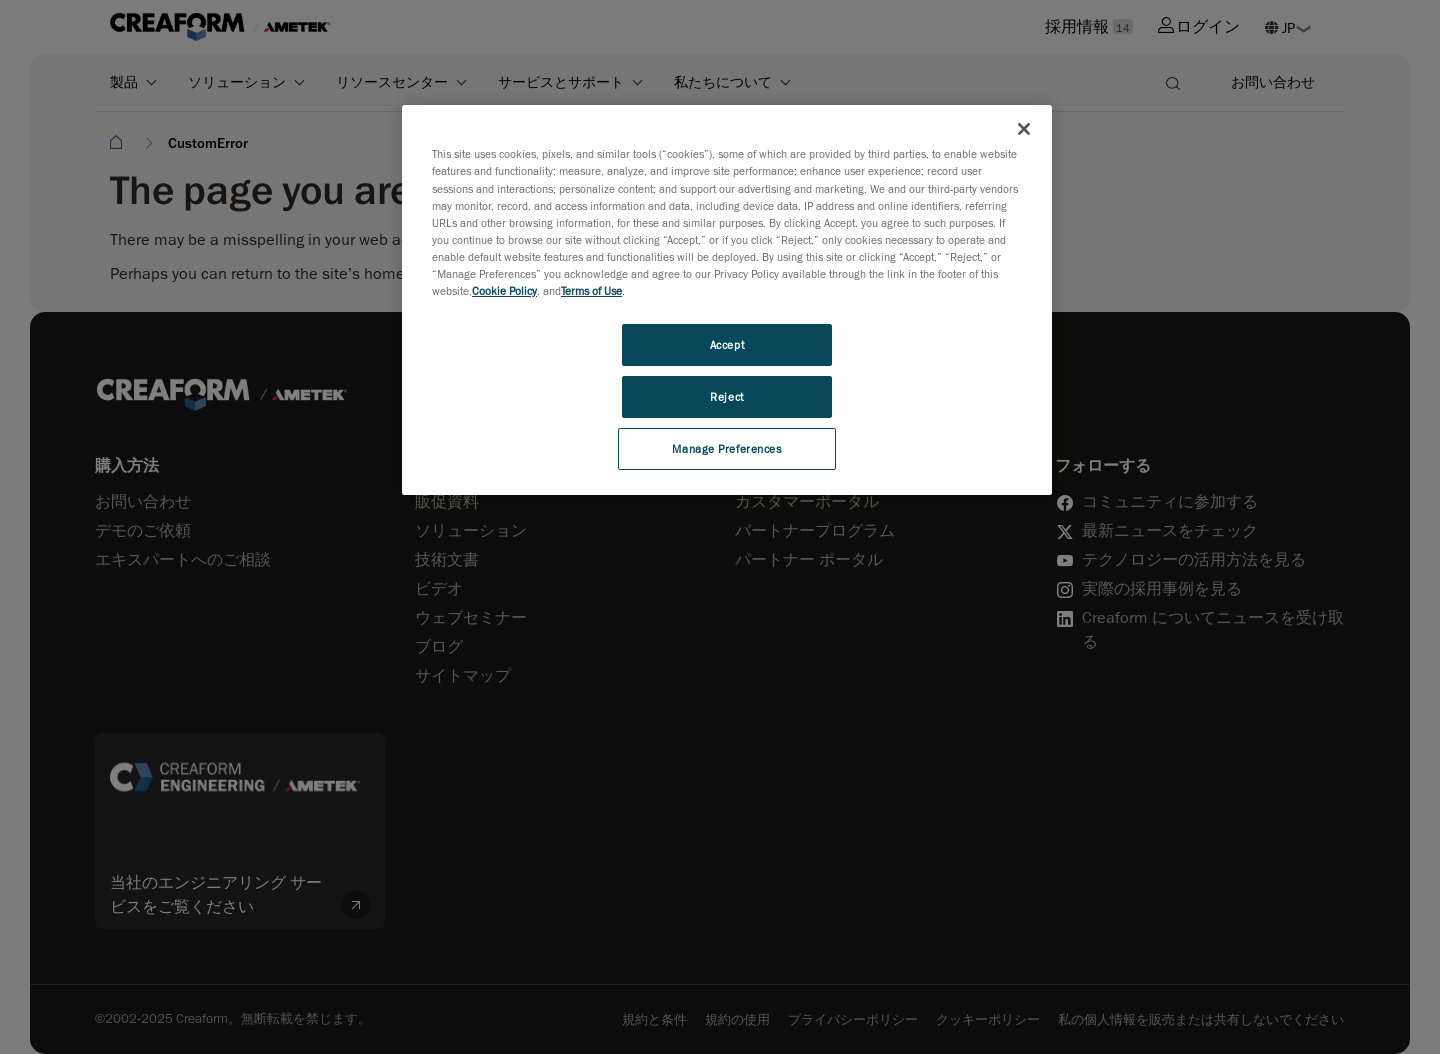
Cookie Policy (504, 290)
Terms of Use (591, 290)
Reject (726, 396)
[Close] (1024, 129)
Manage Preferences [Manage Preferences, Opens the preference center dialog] (726, 448)
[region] (727, 299)
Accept (727, 344)
